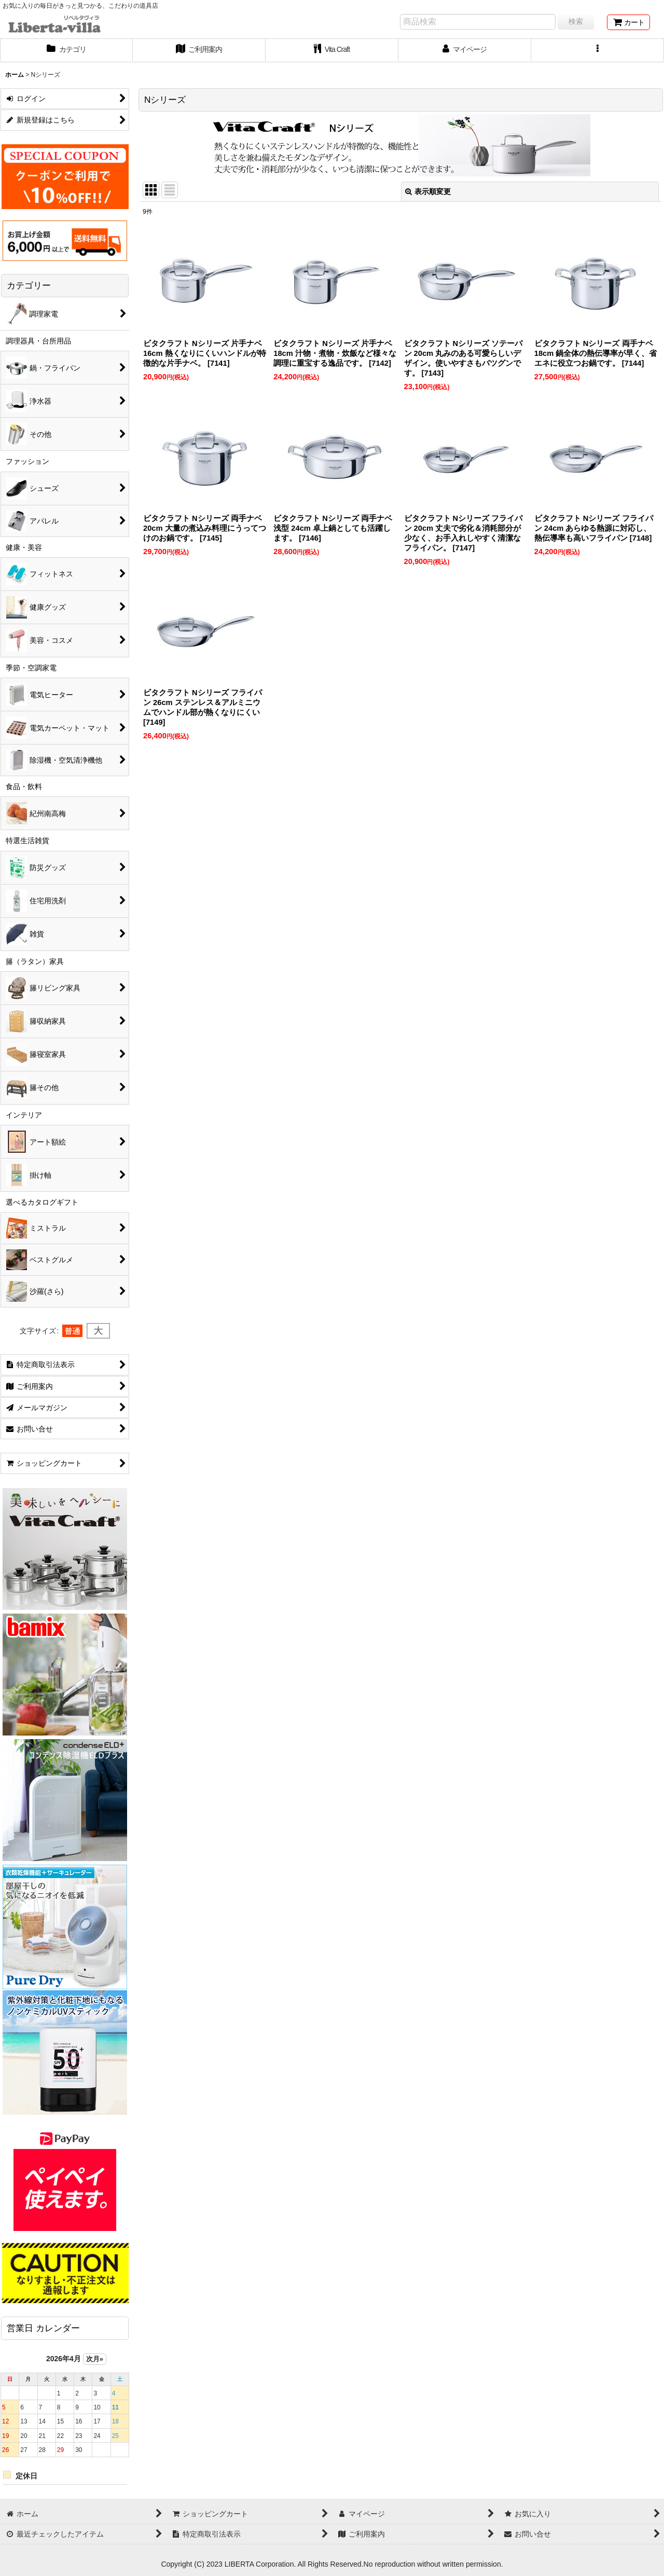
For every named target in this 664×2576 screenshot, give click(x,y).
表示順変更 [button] (428, 191)
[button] (597, 50)
